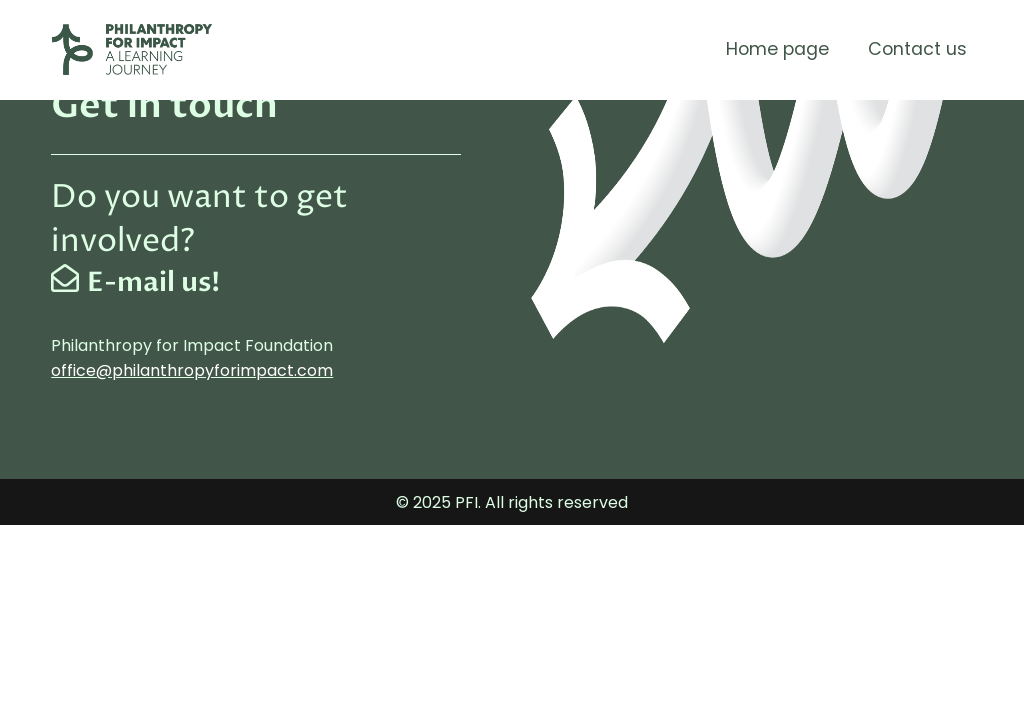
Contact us (917, 49)
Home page (777, 49)
